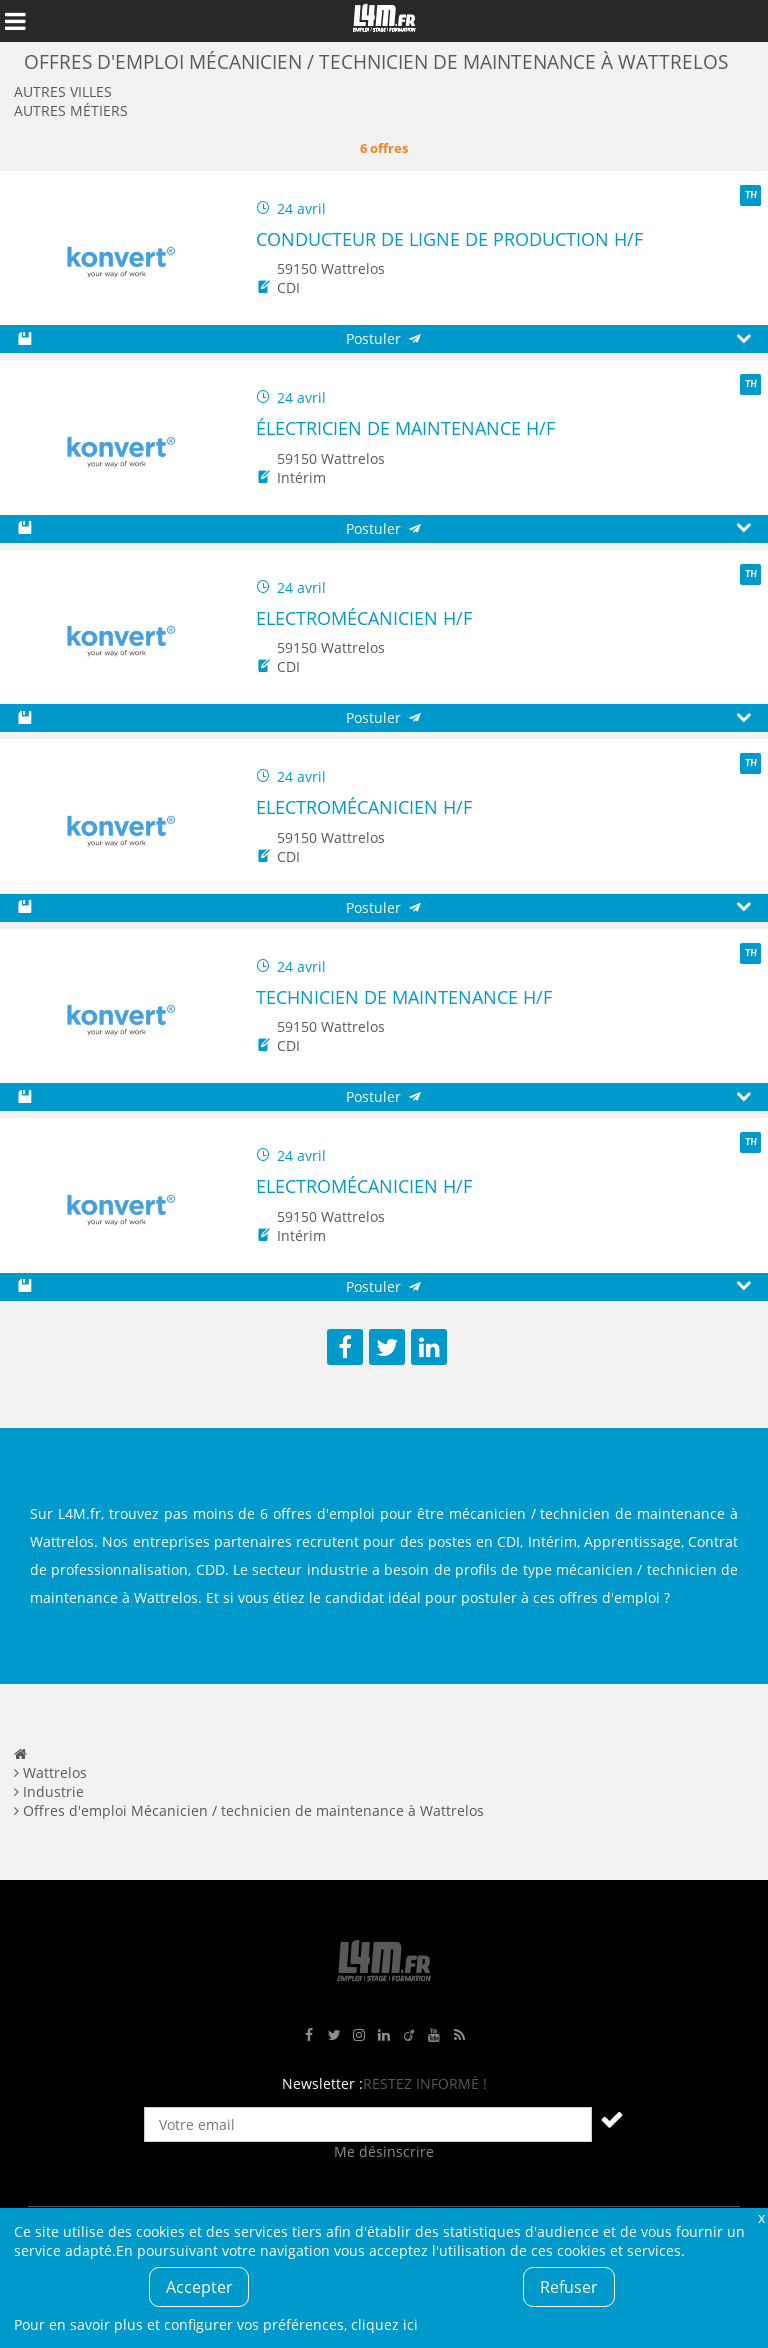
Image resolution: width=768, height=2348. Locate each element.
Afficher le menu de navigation (15, 21)
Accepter (199, 2287)
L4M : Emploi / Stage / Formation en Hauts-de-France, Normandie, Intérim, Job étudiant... (384, 21)
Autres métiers (71, 110)
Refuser (569, 2287)
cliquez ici (384, 2324)
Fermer (761, 2217)
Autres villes (63, 91)
